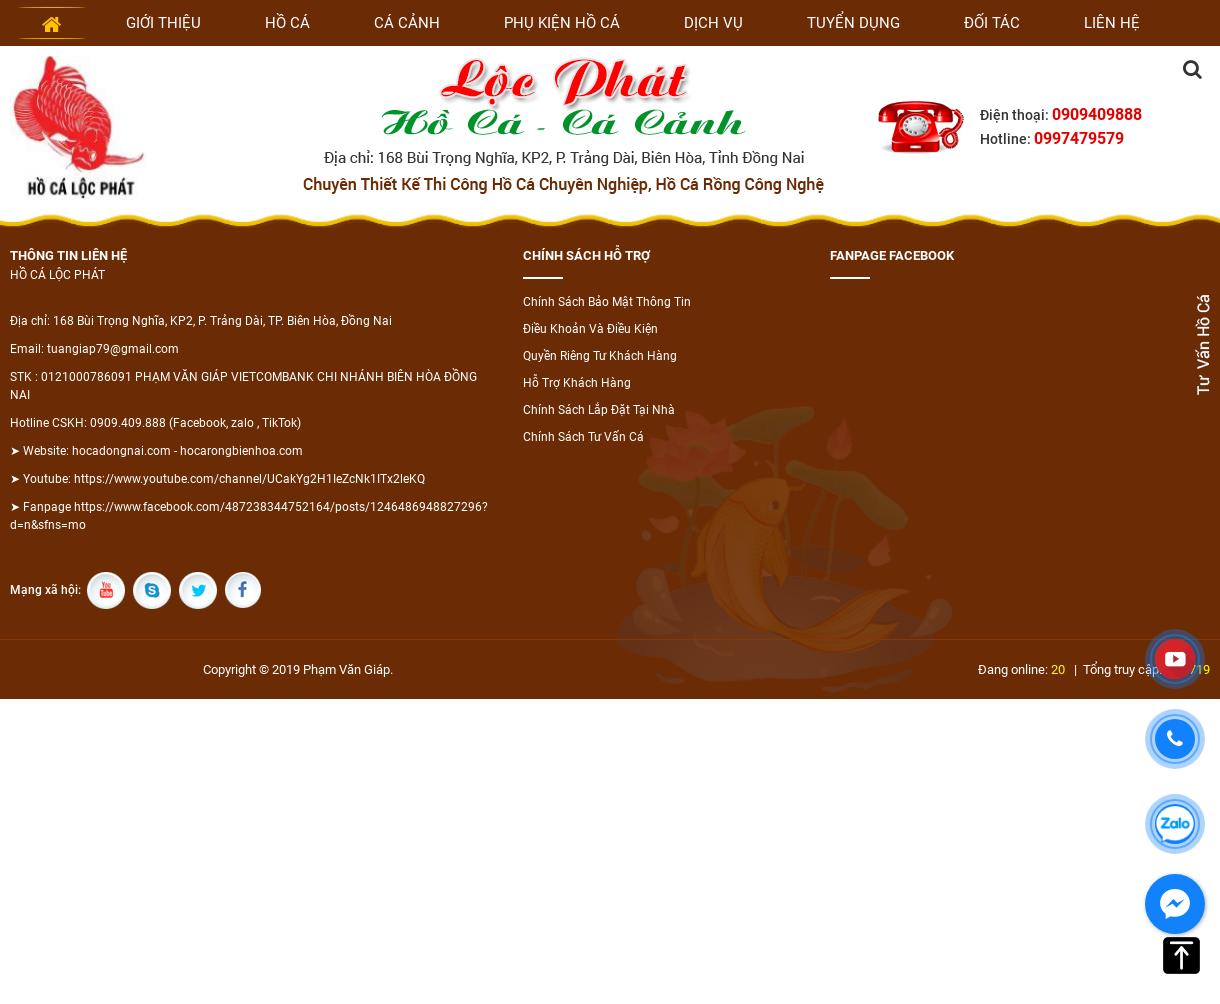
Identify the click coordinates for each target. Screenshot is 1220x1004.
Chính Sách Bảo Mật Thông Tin (607, 302)
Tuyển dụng (853, 23)
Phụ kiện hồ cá (562, 23)
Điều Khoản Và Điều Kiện (590, 329)
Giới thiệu (163, 23)
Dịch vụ (713, 23)
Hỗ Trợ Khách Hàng (577, 383)
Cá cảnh (407, 23)
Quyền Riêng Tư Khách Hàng (600, 356)
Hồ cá (287, 23)
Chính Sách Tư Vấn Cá (583, 437)
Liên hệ (1112, 23)
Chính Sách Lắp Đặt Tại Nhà (599, 410)
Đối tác (992, 23)
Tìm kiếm (1192, 69)
